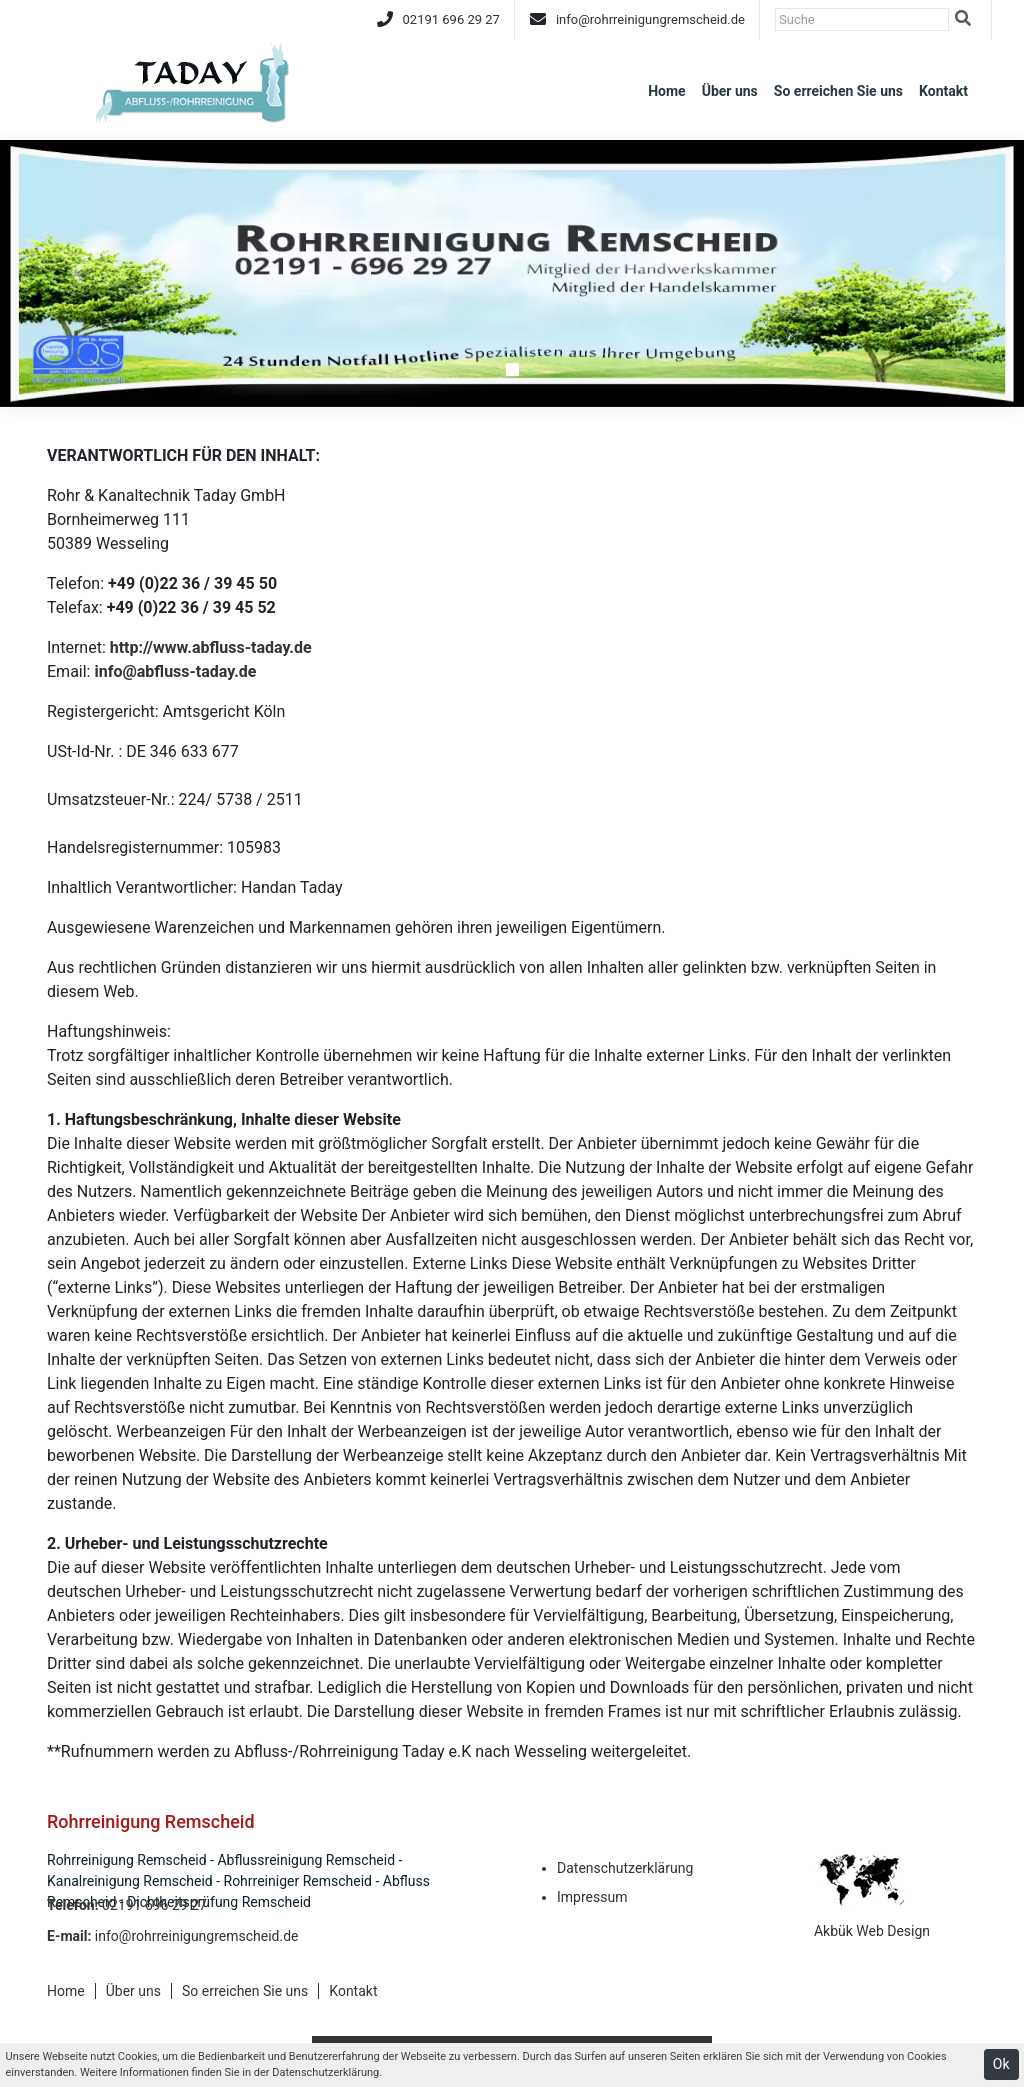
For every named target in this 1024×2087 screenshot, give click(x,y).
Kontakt (943, 91)
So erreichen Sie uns (838, 91)
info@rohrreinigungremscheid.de (650, 19)
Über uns (730, 91)
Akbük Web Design (872, 1931)
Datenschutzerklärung (625, 1868)
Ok (1001, 2064)
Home (666, 91)
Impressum (592, 1897)
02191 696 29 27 (451, 19)
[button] (77, 273)
